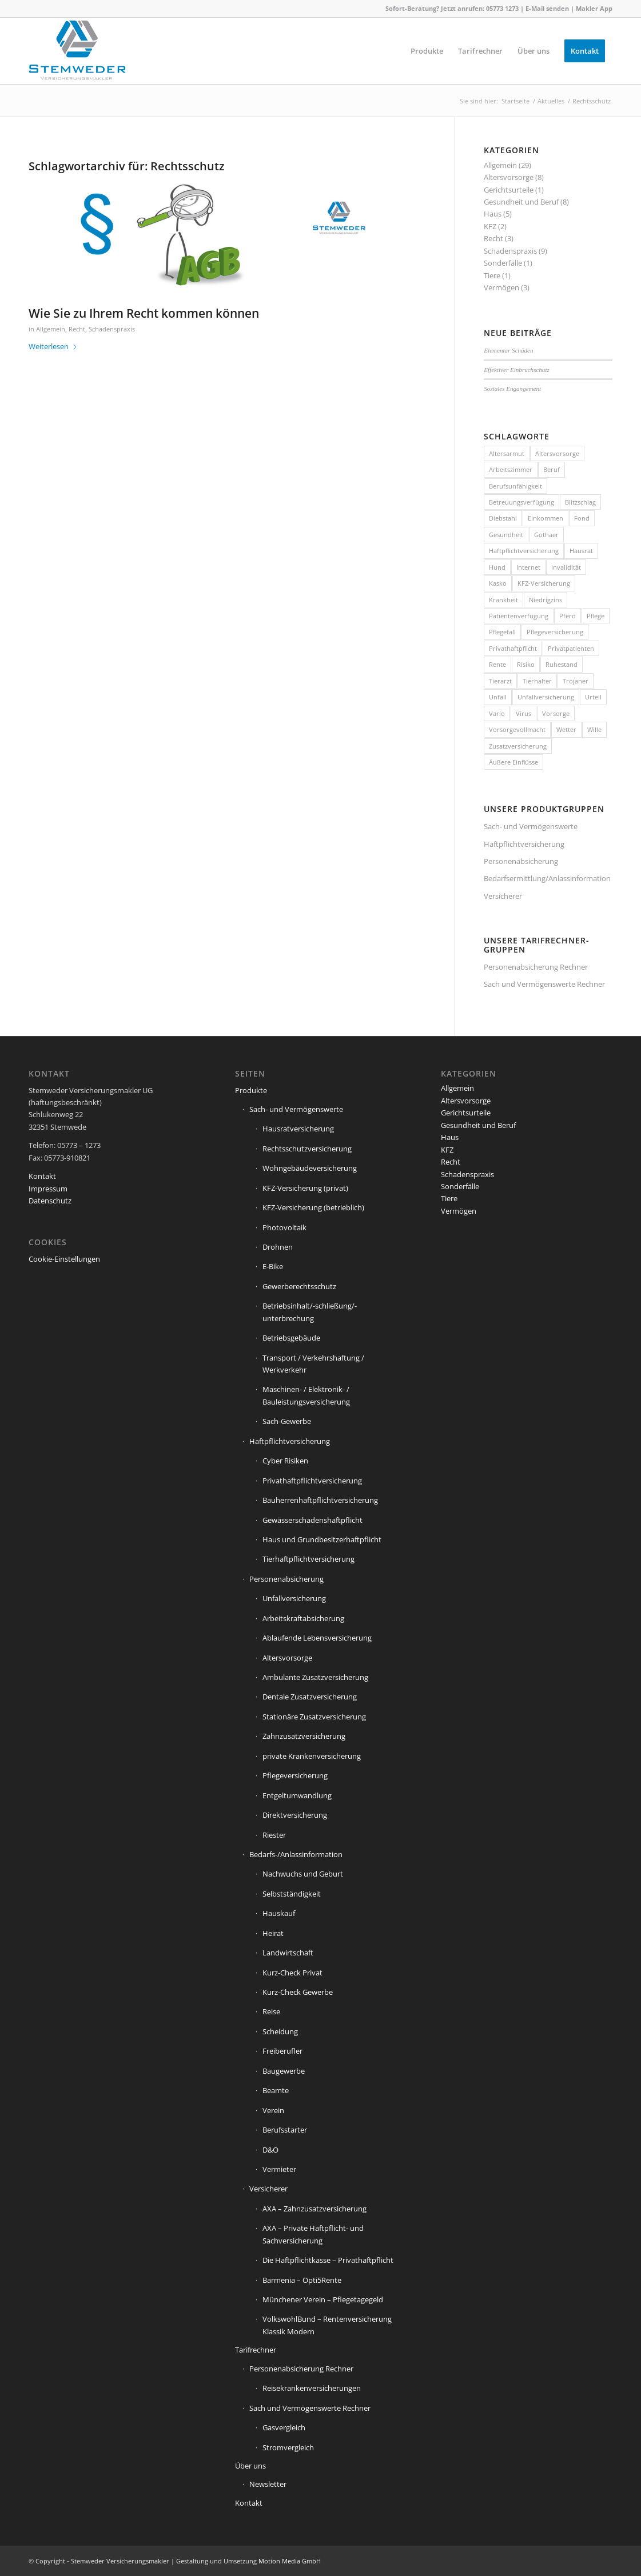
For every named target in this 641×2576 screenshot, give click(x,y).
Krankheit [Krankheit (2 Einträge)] (503, 599)
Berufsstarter (284, 2130)
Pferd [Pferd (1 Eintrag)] (567, 615)
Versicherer (503, 896)
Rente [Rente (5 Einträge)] (497, 664)
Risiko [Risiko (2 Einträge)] (526, 664)
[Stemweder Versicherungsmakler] (77, 54)
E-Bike (272, 1266)
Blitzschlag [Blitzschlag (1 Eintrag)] (580, 502)
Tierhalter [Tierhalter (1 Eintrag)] (537, 681)
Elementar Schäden (508, 350)
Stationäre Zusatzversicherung (314, 1716)
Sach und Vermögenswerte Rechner (544, 984)
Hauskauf (278, 1913)
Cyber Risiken (285, 1460)
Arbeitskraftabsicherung (303, 1618)
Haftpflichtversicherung (524, 844)
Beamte (275, 2090)
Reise (271, 2011)
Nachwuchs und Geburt (302, 1874)
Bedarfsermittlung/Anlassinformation (547, 878)
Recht (77, 329)
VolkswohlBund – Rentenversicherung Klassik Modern (327, 2325)
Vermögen (501, 287)
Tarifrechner (255, 2350)
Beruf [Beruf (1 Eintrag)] (551, 469)
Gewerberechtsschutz (299, 1286)
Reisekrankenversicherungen (311, 2388)
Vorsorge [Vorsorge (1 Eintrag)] (556, 713)
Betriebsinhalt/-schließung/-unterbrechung (309, 1312)
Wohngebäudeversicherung (309, 1168)
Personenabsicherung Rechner (536, 967)
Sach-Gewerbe (286, 1421)
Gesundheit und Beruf (521, 202)
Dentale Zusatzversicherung (309, 1696)
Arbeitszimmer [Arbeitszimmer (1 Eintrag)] (510, 469)
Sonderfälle (503, 263)
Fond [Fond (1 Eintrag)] (582, 518)
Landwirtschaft (287, 1952)
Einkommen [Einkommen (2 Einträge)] (545, 518)
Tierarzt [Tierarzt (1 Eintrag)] (500, 681)
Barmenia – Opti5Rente (301, 2280)
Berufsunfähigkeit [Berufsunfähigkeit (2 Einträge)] (515, 486)
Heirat (273, 1933)
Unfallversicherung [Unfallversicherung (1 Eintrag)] (545, 697)
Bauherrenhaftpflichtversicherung (320, 1500)
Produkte (251, 1090)
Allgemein (50, 329)
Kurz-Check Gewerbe (297, 1992)
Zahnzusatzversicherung (303, 1736)
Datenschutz (50, 1200)
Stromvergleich (288, 2447)
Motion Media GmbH (289, 2561)
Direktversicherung (294, 1815)
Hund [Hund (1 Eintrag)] (497, 567)
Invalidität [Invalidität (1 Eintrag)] (566, 567)
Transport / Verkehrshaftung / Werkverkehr (313, 1364)
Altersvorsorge (508, 177)
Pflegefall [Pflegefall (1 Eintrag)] (502, 631)
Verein (273, 2110)
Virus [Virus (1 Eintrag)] (523, 713)
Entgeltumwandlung (297, 1795)
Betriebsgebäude (291, 1338)
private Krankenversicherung (311, 1756)
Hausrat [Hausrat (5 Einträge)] (581, 550)
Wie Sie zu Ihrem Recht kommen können (144, 313)
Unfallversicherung (294, 1598)
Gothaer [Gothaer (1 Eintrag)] (546, 534)
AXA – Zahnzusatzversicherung (314, 2208)
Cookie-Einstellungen (64, 1259)
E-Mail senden (547, 8)
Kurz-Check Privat (292, 1972)
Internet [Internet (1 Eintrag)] (528, 567)
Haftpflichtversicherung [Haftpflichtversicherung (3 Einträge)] (524, 550)
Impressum (48, 1188)
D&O (270, 2150)
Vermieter (279, 2169)
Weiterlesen (53, 346)
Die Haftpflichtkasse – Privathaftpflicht (327, 2260)
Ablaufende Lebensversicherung (317, 1638)
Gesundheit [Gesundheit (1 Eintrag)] (506, 534)
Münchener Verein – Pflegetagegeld (322, 2299)
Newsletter (267, 2484)
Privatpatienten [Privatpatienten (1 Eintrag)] (571, 648)
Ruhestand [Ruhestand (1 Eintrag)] (562, 664)
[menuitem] (427, 51)
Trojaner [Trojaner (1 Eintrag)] (575, 681)
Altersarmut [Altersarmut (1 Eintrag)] (506, 453)
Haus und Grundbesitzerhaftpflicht (321, 1539)
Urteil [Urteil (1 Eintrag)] (593, 697)
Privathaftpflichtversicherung (312, 1480)
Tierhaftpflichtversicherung (308, 1559)
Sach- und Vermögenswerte (531, 826)
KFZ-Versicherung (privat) (305, 1188)
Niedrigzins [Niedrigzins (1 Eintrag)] (545, 599)
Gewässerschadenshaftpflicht (312, 1520)
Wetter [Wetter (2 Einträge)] (566, 729)
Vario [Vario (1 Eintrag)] (497, 713)
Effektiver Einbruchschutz (516, 369)
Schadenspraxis (112, 329)
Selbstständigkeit (291, 1894)
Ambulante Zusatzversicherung (315, 1677)
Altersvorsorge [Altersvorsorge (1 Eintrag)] (557, 453)
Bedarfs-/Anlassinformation (296, 1854)
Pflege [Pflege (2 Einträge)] (595, 615)
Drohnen (277, 1247)
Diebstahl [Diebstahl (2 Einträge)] (503, 518)
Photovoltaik (284, 1227)
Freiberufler (282, 2051)
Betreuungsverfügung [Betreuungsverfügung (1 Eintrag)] (521, 502)
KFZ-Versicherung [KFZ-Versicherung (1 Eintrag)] (543, 583)
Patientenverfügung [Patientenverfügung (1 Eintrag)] (518, 615)
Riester (274, 1835)
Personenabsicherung (521, 861)
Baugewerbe (283, 2071)
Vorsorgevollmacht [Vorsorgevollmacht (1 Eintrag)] (517, 729)
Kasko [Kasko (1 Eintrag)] (498, 583)
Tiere (492, 275)
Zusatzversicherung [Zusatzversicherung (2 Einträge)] (518, 746)
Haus (492, 214)
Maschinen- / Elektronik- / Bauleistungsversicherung (306, 1395)
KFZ (490, 226)
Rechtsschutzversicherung (307, 1148)
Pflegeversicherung (295, 1775)
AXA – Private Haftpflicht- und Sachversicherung (313, 2234)
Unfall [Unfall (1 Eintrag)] (498, 697)
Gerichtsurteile (508, 190)
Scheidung (280, 2031)
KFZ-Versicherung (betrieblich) (313, 1207)
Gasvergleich (283, 2427)
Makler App (594, 8)
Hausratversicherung (298, 1128)
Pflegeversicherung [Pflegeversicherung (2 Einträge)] (555, 631)
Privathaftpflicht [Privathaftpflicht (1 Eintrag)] (513, 648)
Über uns (250, 2466)
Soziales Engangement (512, 388)
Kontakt (42, 1176)
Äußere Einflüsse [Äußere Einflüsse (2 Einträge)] (513, 762)
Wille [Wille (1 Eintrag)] (594, 729)
